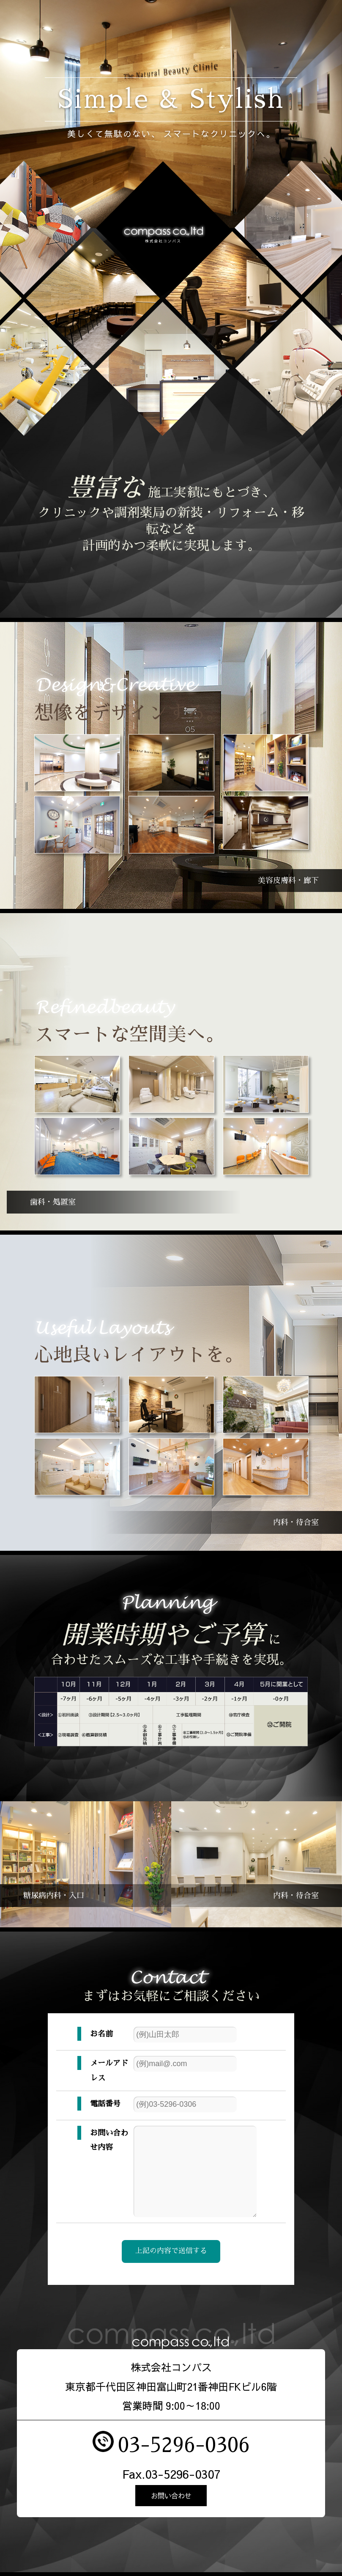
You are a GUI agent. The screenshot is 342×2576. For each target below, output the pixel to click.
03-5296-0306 (184, 2447)
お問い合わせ (171, 2499)
